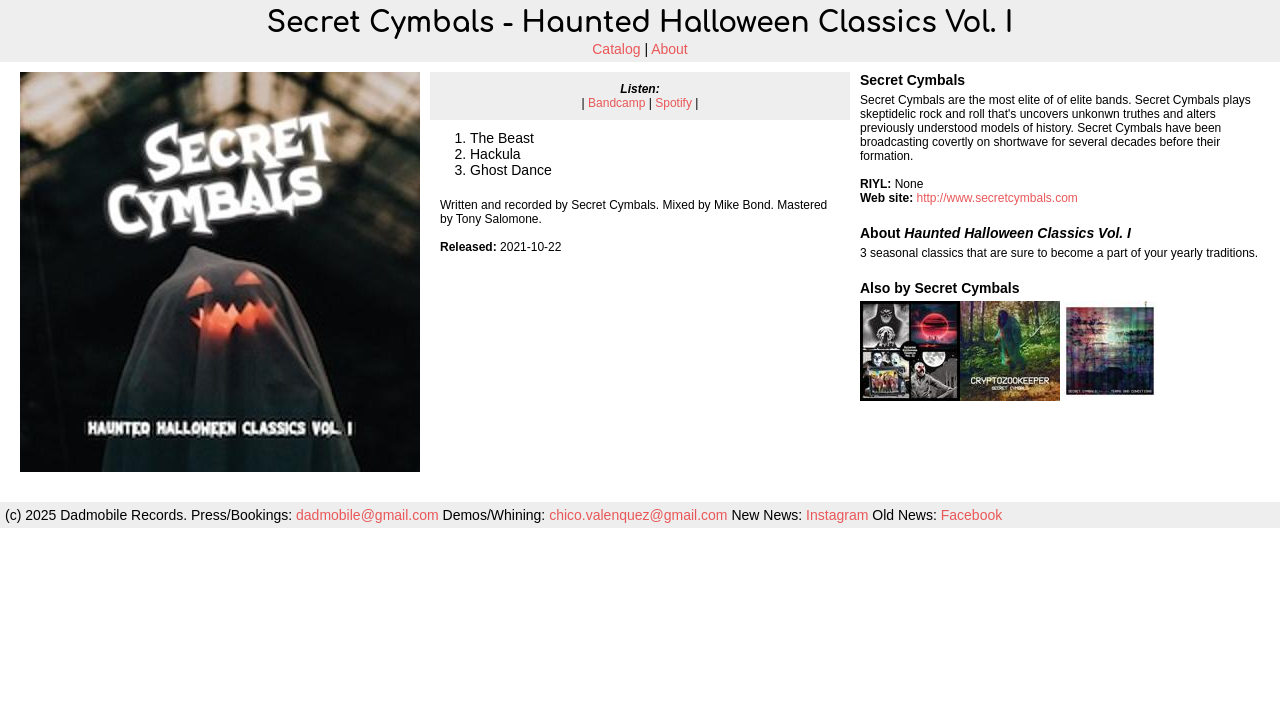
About (669, 49)
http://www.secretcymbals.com (996, 198)
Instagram (837, 515)
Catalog (616, 49)
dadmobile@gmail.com (367, 515)
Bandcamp (616, 103)
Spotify (673, 103)
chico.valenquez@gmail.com (638, 515)
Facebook (971, 515)
